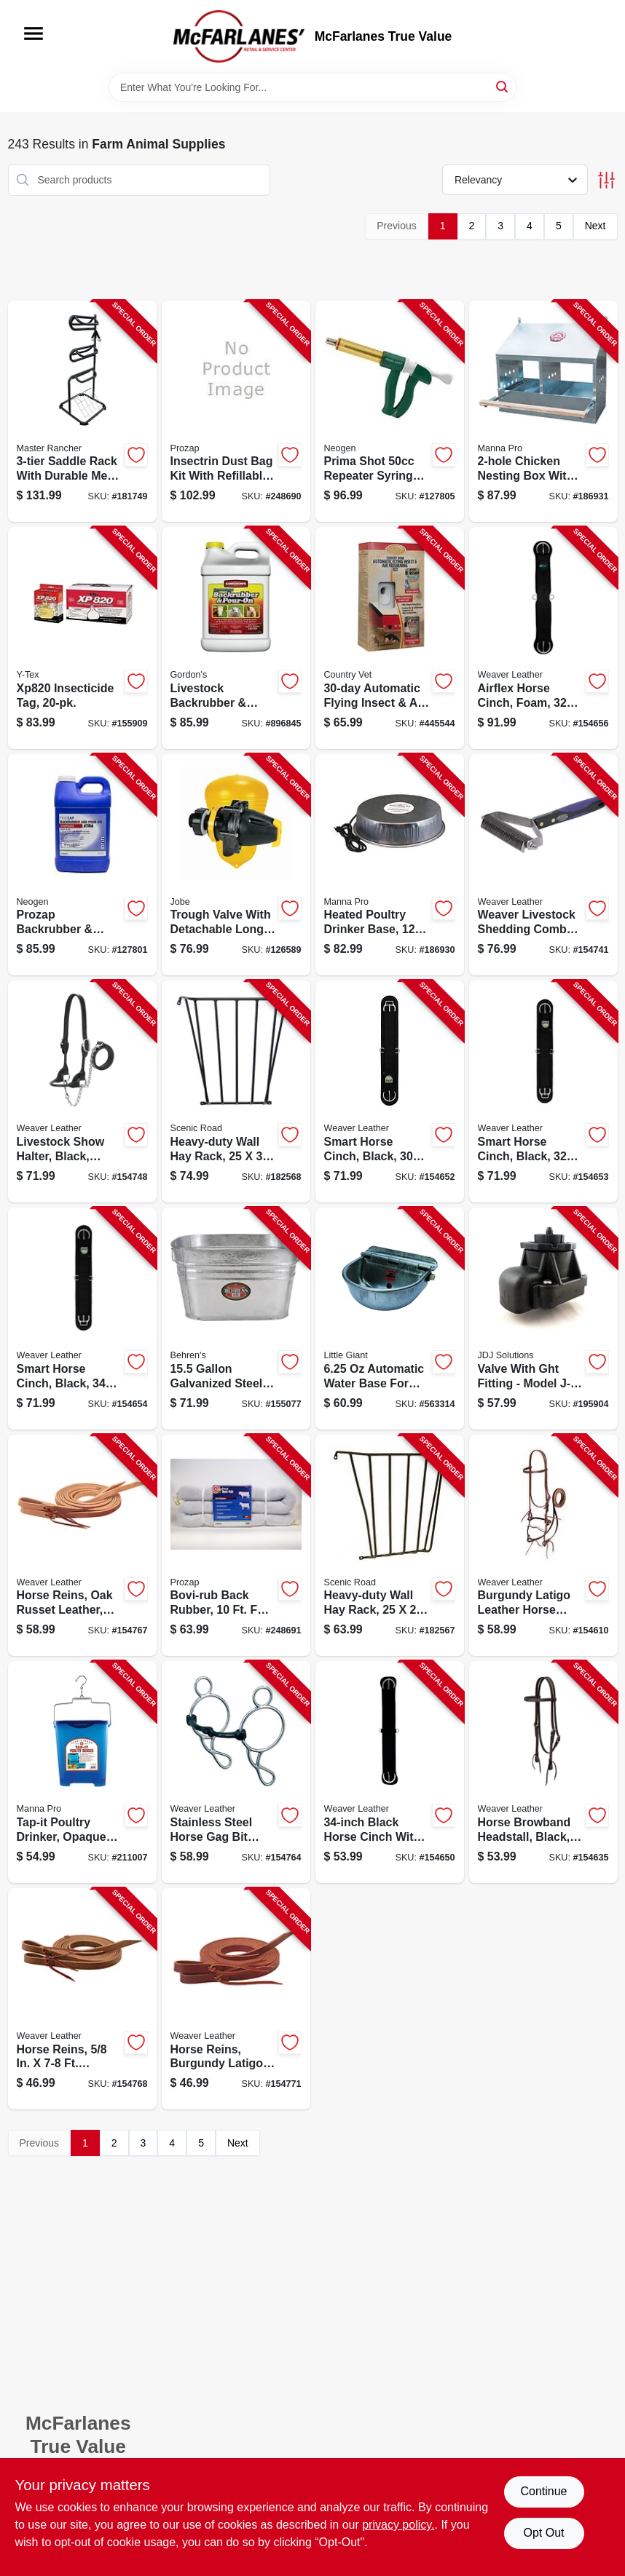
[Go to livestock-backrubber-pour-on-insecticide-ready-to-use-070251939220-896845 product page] (236, 638)
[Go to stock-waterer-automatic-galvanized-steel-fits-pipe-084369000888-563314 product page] (389, 1319)
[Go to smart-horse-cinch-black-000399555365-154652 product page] (389, 1091)
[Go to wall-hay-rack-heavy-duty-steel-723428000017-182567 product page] (389, 1546)
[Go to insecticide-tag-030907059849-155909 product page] (82, 638)
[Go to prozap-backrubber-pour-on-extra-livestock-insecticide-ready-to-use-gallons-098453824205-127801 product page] (82, 865)
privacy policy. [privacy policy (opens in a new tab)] (398, 2524)
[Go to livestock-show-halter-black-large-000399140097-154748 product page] (82, 1091)
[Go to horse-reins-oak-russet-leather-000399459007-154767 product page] (82, 1546)
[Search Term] (312, 87)
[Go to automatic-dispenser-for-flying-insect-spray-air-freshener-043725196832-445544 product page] (389, 638)
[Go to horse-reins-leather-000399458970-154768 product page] (82, 1999)
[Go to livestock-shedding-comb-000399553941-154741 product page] (543, 865)
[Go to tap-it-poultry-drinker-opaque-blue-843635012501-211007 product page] (82, 1772)
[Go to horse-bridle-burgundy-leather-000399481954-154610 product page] (543, 1546)
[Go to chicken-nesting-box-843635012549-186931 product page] (543, 412)
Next (595, 225)
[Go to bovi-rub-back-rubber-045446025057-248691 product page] (236, 1546)
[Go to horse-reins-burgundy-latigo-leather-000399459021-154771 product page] (236, 1999)
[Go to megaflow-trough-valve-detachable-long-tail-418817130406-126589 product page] (236, 865)
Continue (543, 2491)
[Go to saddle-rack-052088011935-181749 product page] (82, 412)
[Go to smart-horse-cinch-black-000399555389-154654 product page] (82, 1319)
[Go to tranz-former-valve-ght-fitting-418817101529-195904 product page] (543, 1319)
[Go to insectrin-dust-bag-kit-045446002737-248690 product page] (236, 412)
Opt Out (543, 2533)
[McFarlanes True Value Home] (238, 36)
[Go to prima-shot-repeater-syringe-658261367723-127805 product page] (389, 412)
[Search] (503, 86)
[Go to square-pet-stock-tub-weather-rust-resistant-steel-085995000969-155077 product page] (236, 1319)
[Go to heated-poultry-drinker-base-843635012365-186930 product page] (389, 865)
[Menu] (33, 33)
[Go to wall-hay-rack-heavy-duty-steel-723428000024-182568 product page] (236, 1091)
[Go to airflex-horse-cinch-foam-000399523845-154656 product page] (543, 638)
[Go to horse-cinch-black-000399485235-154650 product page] (389, 1772)
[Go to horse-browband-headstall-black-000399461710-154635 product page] (543, 1772)
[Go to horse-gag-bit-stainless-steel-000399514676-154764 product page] (236, 1772)
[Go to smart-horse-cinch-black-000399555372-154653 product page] (543, 1091)
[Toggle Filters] (606, 180)
